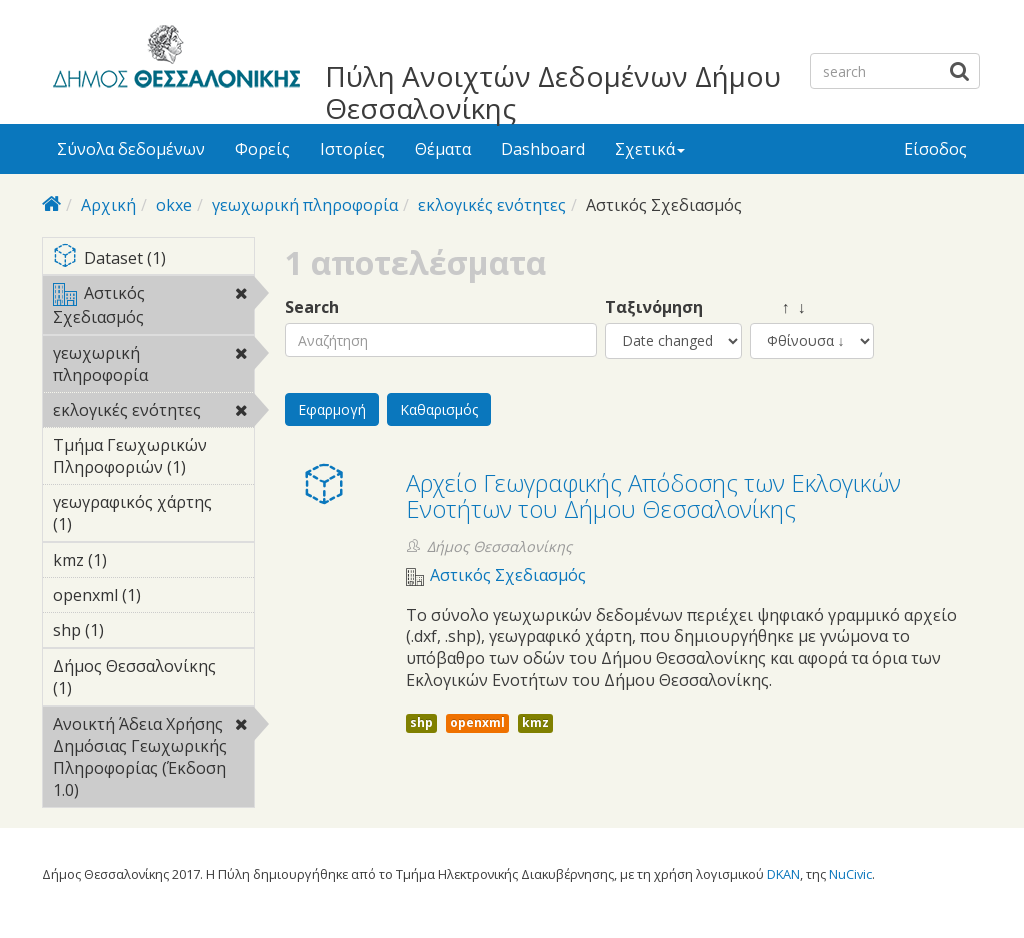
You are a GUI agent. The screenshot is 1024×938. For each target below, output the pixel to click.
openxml (477, 722)
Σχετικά (650, 149)
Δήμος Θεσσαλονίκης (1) (153, 680)
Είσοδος (935, 149)
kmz (535, 722)
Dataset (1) (153, 259)
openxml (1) (153, 598)
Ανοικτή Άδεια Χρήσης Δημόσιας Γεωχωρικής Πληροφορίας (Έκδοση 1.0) (153, 760)
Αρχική (108, 205)
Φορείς (262, 149)
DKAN (783, 874)
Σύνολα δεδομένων (131, 149)
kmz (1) (138, 560)
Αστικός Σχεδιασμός (153, 308)
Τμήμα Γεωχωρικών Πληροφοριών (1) (153, 459)
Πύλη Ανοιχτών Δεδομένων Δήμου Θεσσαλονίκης (553, 92)
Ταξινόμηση (654, 307)
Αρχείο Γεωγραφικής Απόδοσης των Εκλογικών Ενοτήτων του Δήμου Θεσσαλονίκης (653, 495)
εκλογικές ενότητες (492, 205)
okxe (174, 205)
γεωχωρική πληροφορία (305, 205)
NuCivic (850, 874)
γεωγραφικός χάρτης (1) (153, 516)
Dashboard (543, 149)
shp (421, 722)
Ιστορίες (352, 149)
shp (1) (135, 630)
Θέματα (443, 149)
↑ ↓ (778, 307)
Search (312, 307)
